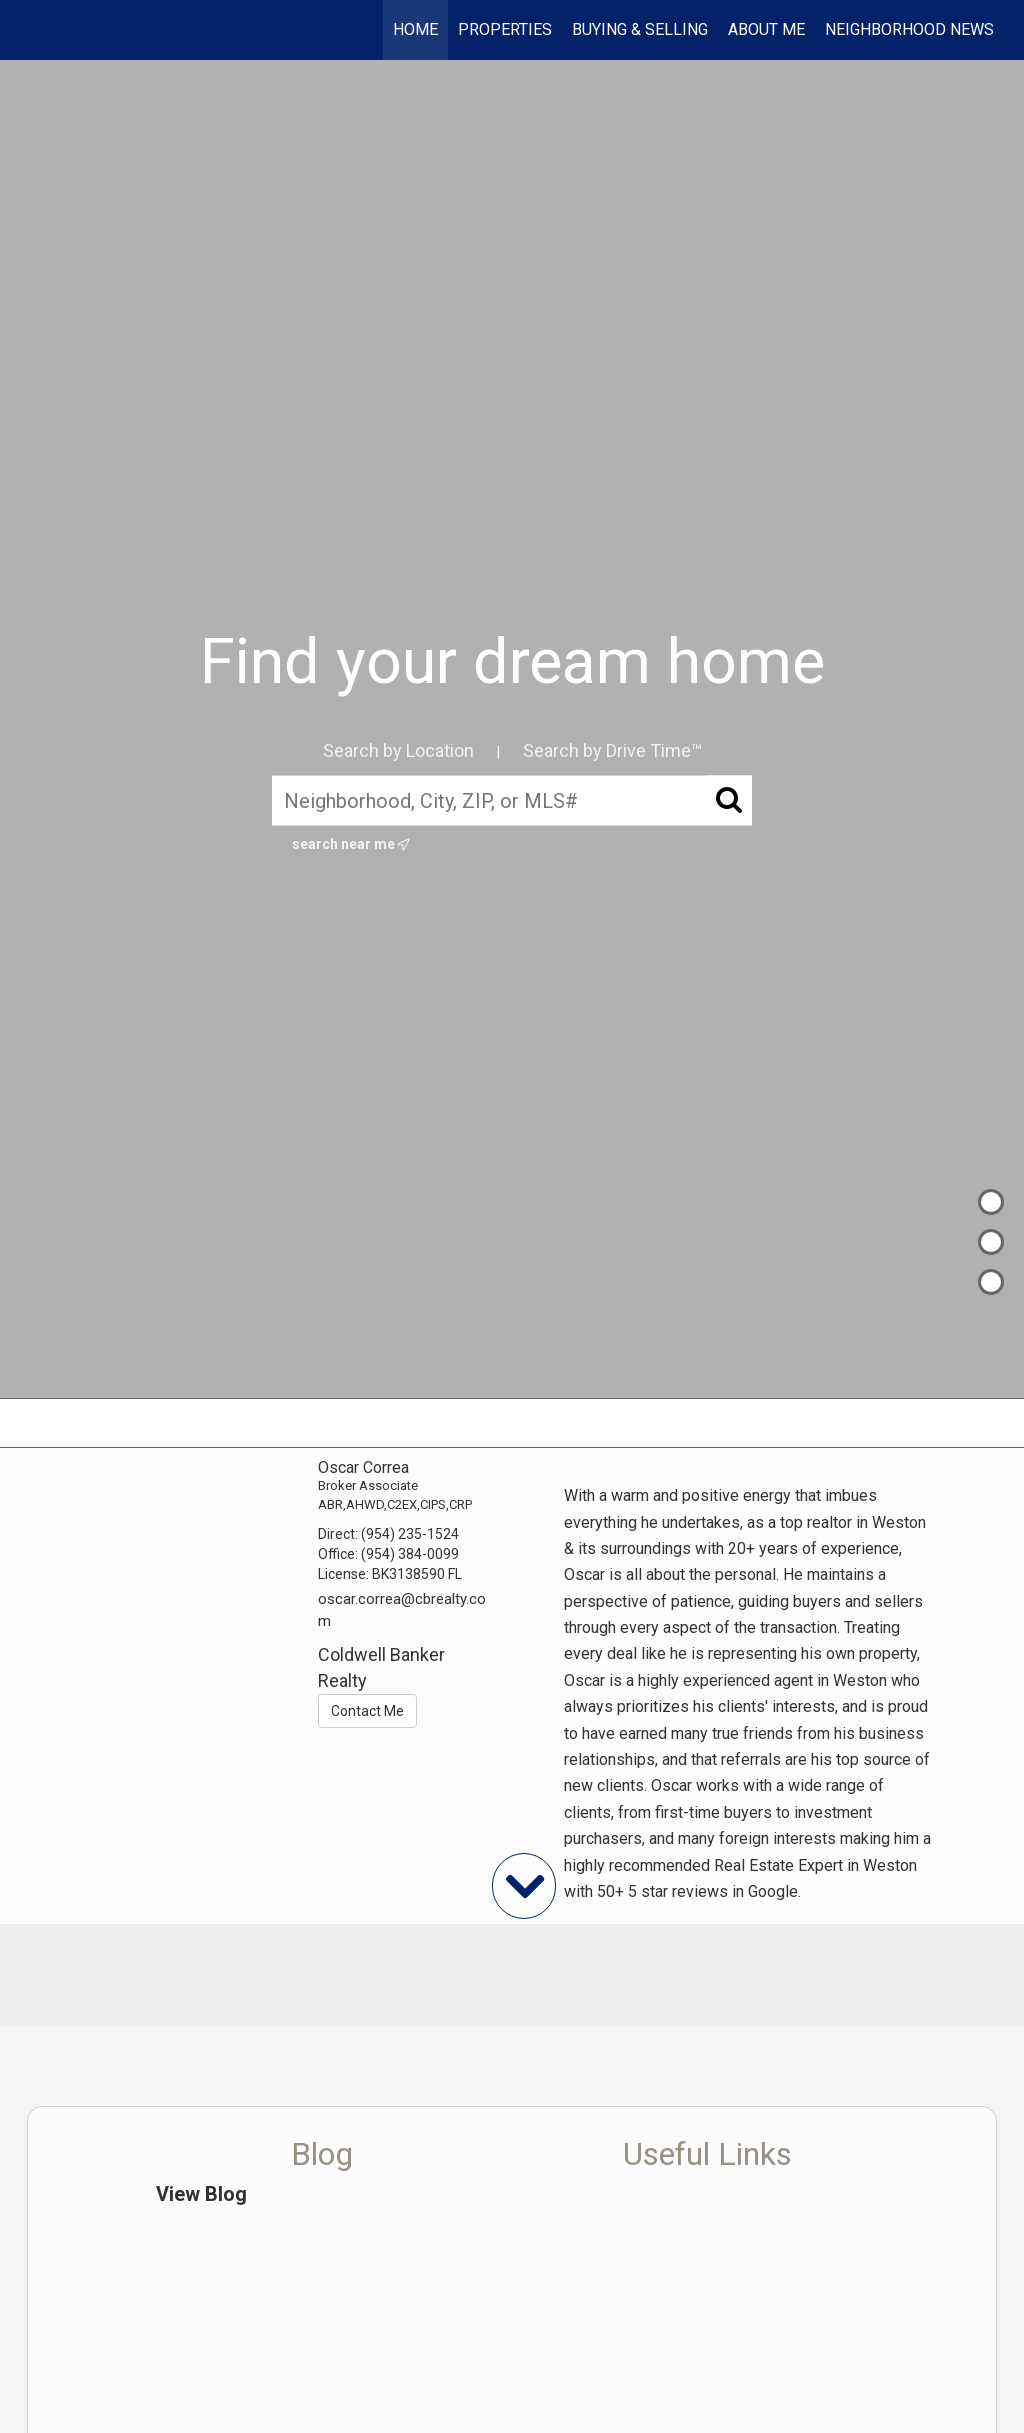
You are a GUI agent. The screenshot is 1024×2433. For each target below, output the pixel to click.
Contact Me (367, 1711)
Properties (505, 29)
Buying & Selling (640, 29)
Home (415, 29)
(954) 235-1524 (410, 1534)
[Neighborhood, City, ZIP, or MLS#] (512, 801)
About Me (766, 29)
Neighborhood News (909, 29)
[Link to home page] (37, 30)
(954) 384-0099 (410, 1554)
